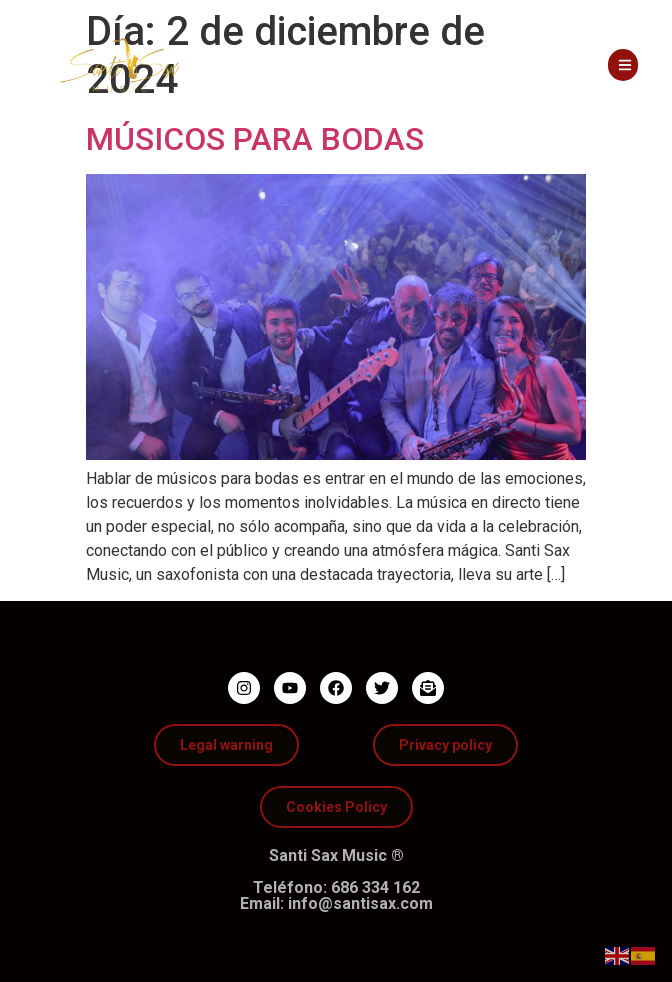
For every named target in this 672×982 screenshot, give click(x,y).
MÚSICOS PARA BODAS (255, 139)
